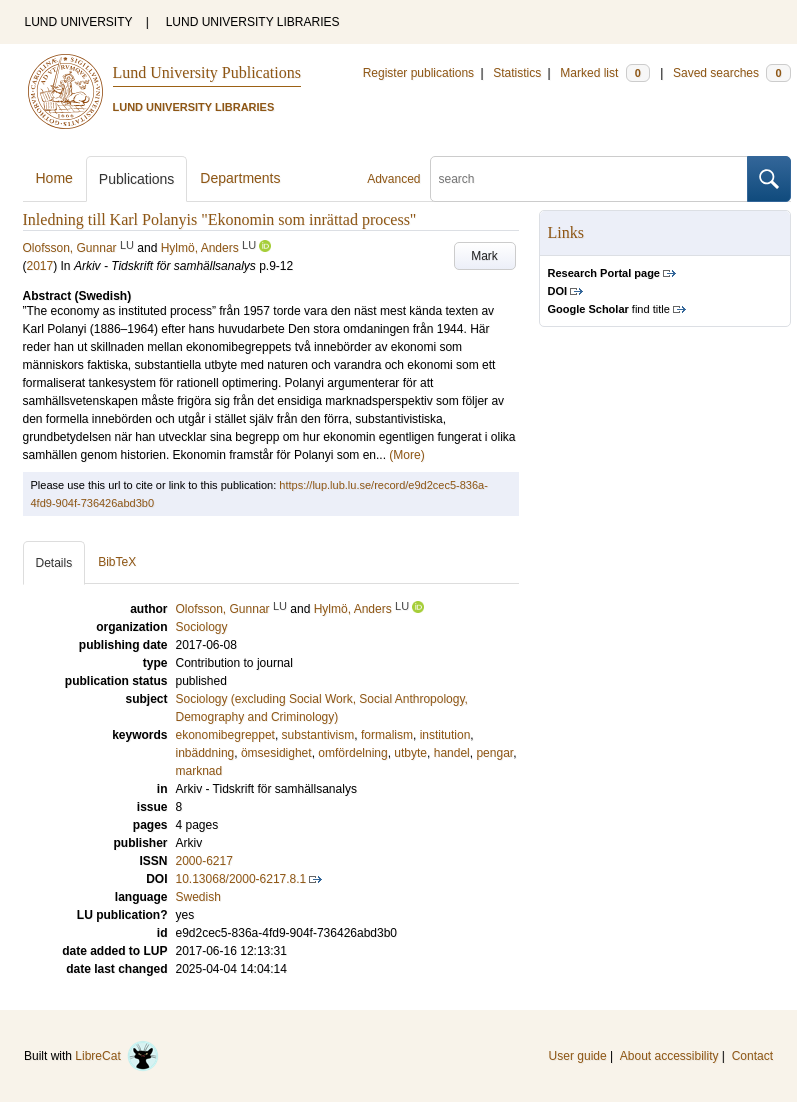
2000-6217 (204, 861)
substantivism (318, 735)
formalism (387, 735)
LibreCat (117, 1056)
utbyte (410, 753)
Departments (240, 178)
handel (452, 753)
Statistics (517, 73)
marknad (199, 771)
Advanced (393, 179)
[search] (589, 179)
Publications (137, 179)
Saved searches (732, 73)
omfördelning (352, 753)
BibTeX (117, 562)
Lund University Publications (207, 72)
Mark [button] (484, 256)
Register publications (418, 73)
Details (54, 563)
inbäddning (205, 753)
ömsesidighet (276, 753)
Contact (752, 1056)
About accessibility (669, 1056)
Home (54, 178)
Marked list (604, 73)
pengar (494, 753)
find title (609, 309)
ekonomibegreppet (225, 735)
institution (445, 735)
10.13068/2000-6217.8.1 (241, 879)
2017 (40, 266)
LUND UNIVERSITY (79, 22)
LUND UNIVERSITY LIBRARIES (253, 22)
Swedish (198, 897)
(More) (406, 455)
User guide (578, 1056)
